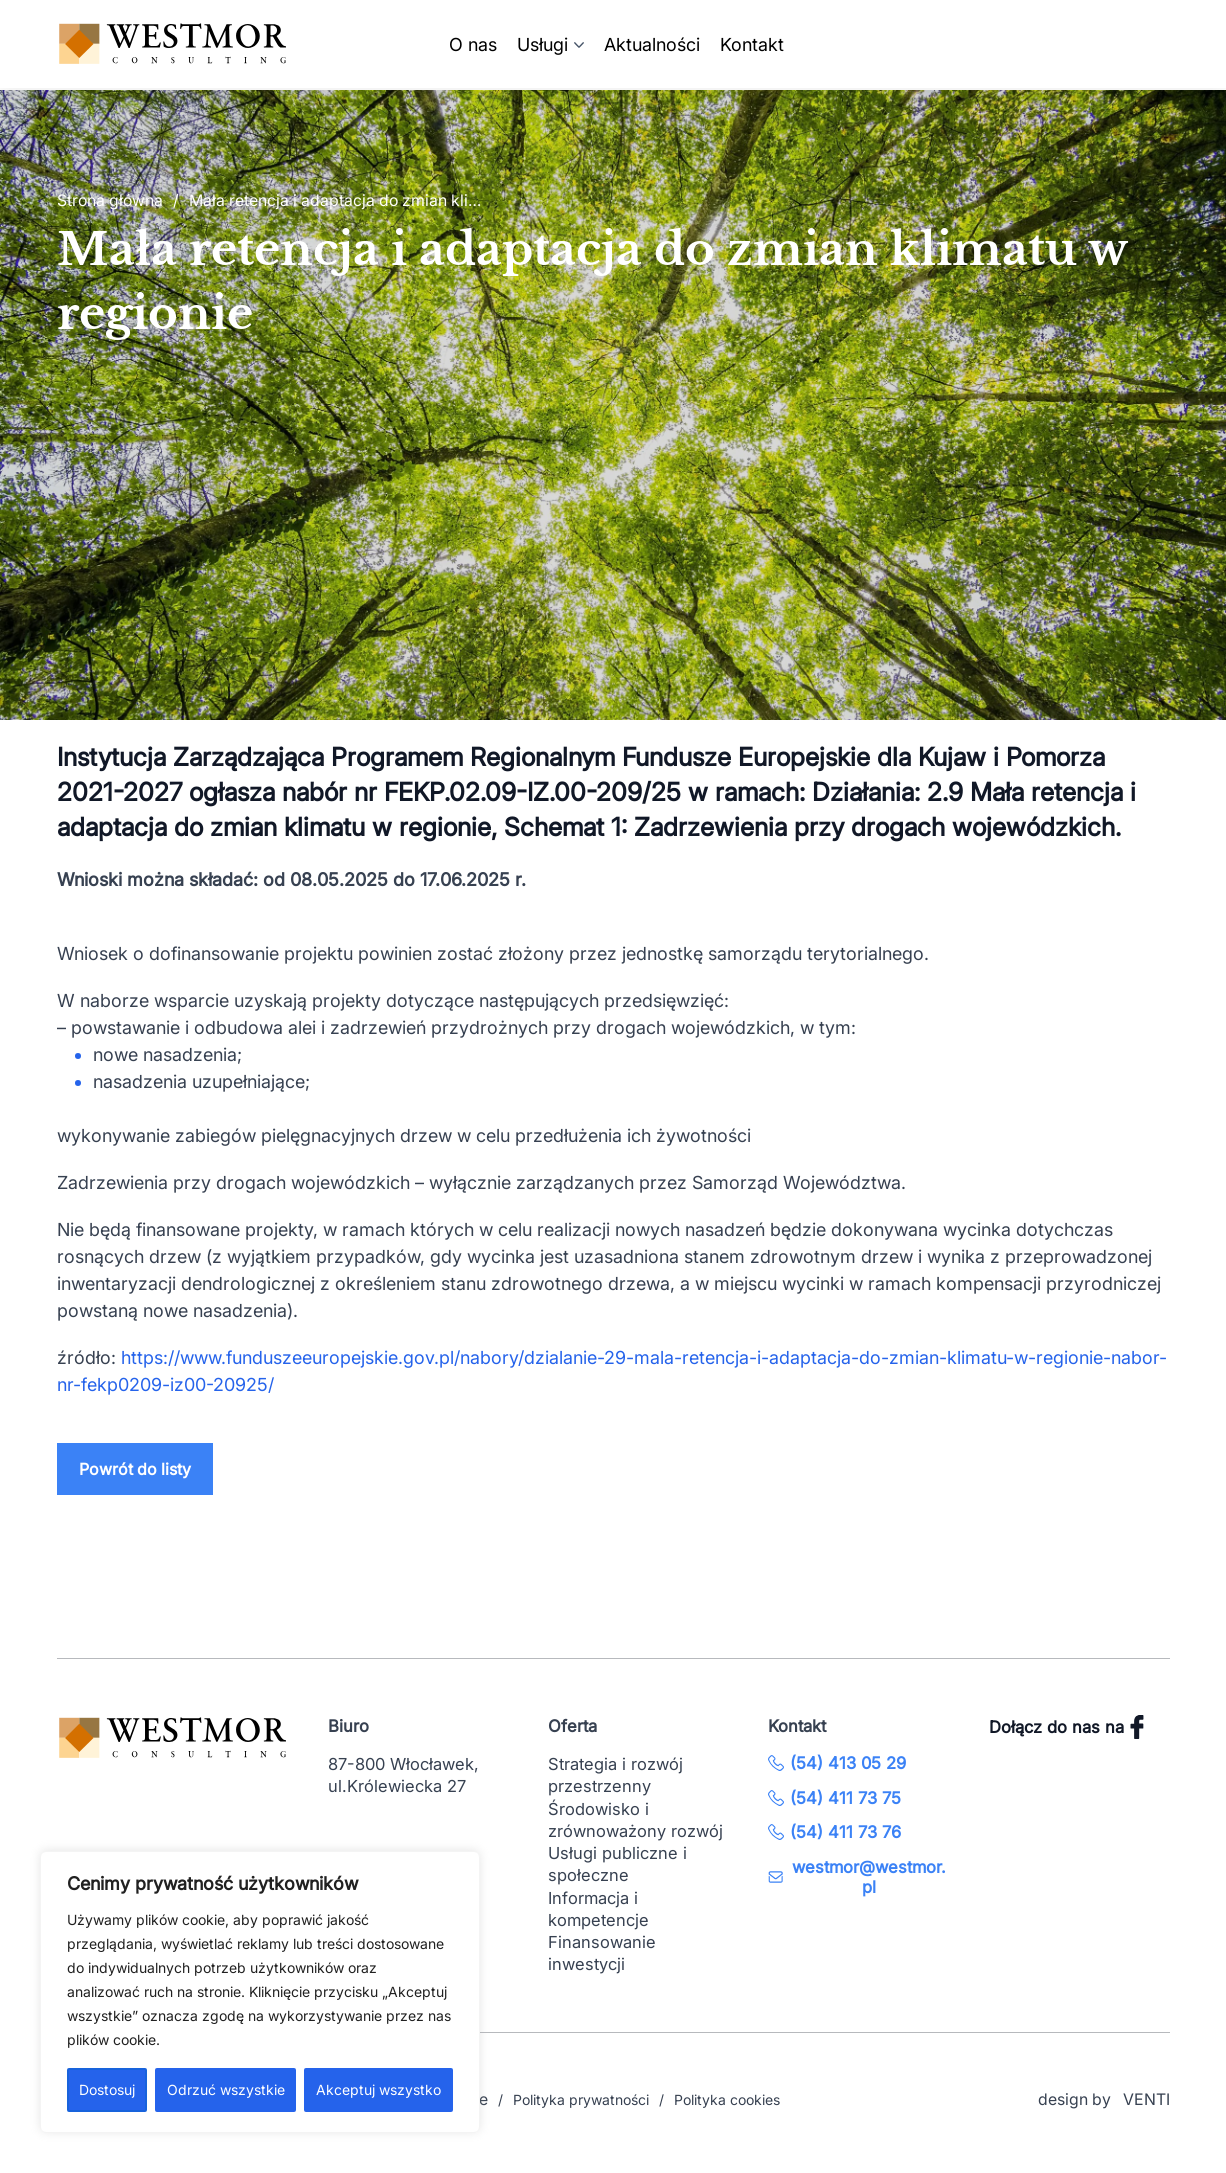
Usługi (542, 44)
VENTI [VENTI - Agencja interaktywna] (1146, 2099)
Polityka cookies (727, 2099)
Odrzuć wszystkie (226, 2089)
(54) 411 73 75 (834, 1798)
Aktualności (652, 44)
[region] (260, 1992)
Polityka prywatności (581, 2099)
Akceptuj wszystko (378, 2089)
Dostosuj (107, 2089)
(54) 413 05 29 (837, 1763)
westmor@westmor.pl (857, 1877)
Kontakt (752, 44)
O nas (473, 44)
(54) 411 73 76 (834, 1832)
